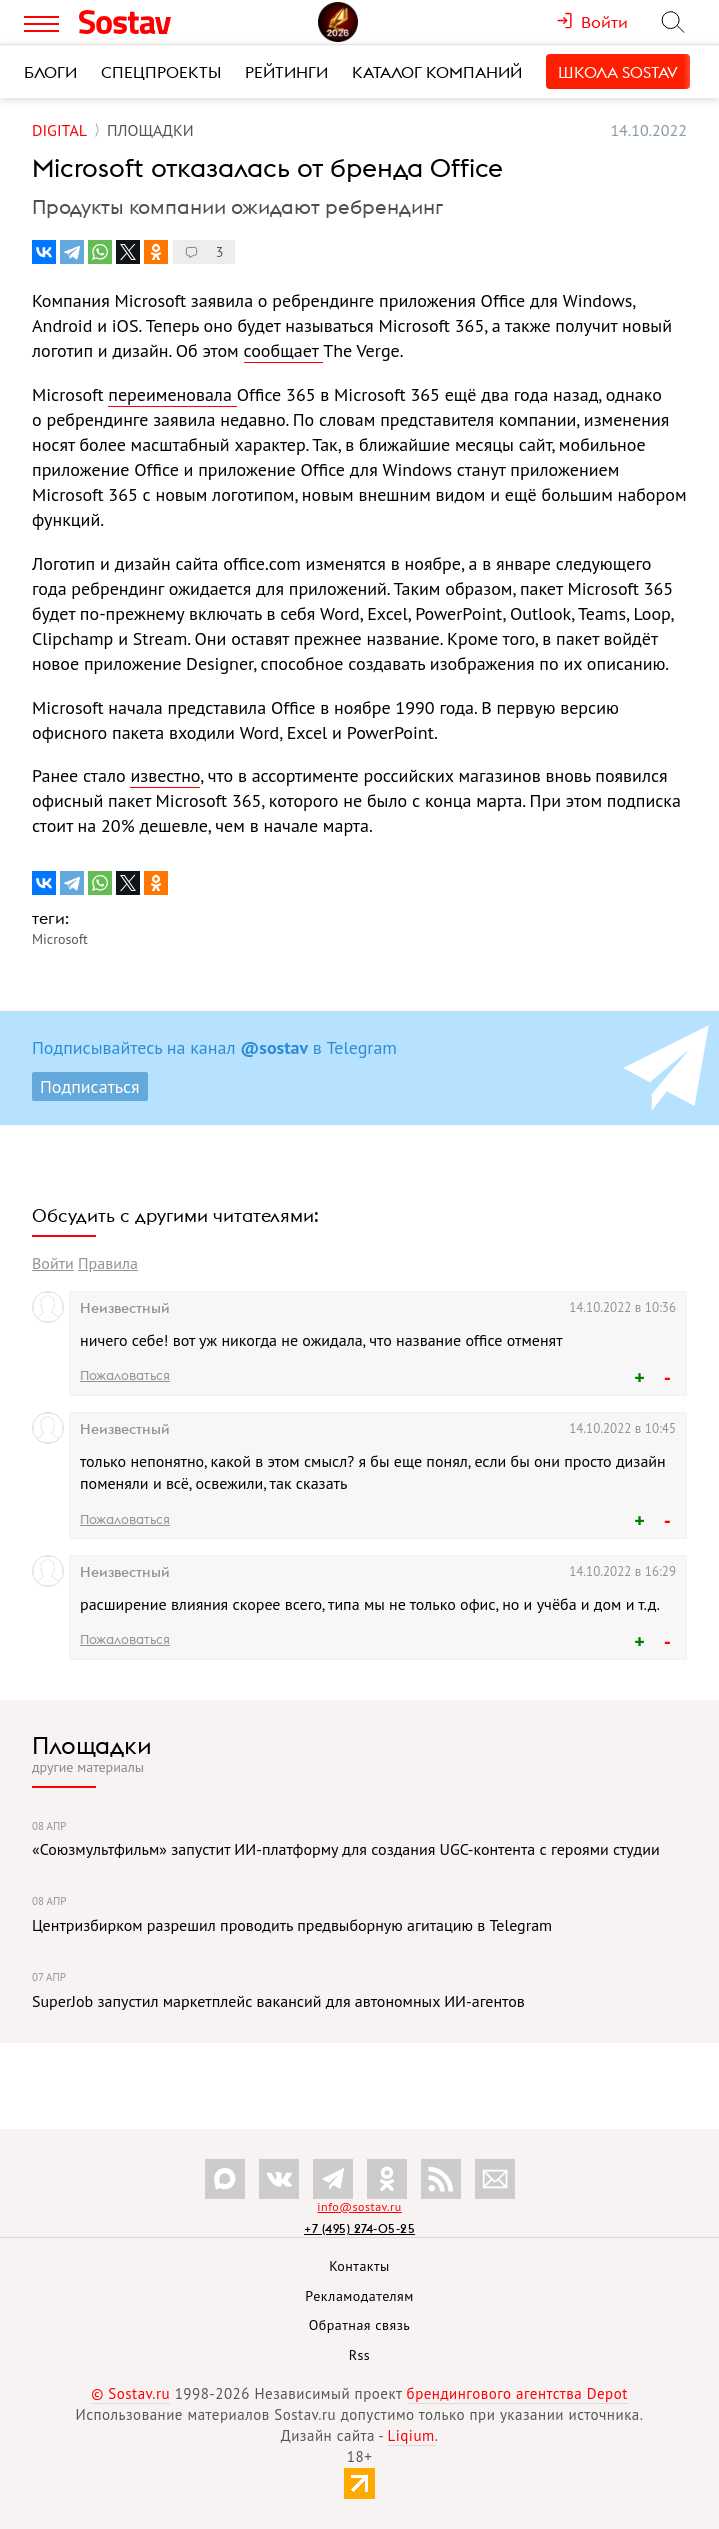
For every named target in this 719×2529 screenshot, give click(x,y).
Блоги (50, 72)
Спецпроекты (161, 72)
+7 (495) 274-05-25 (359, 2228)
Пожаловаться (125, 1375)
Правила (108, 1263)
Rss (359, 2355)
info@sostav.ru (359, 2206)
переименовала (172, 394)
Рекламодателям (359, 2296)
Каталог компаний (437, 72)
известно (165, 775)
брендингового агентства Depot (517, 2393)
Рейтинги (286, 72)
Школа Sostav (618, 72)
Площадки (92, 1745)
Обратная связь (360, 2325)
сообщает (284, 350)
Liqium (411, 2435)
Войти (53, 1263)
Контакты (359, 2266)
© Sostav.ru (130, 2393)
